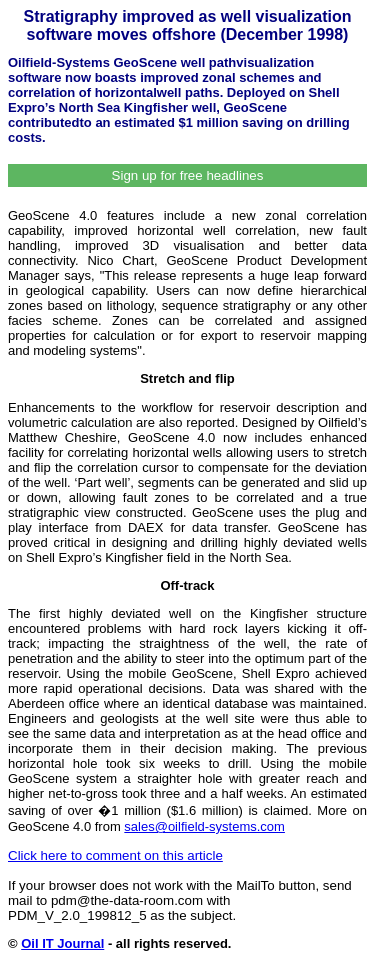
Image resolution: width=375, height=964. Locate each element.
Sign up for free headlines (188, 175)
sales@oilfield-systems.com (204, 826)
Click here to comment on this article (115, 855)
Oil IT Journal (62, 943)
